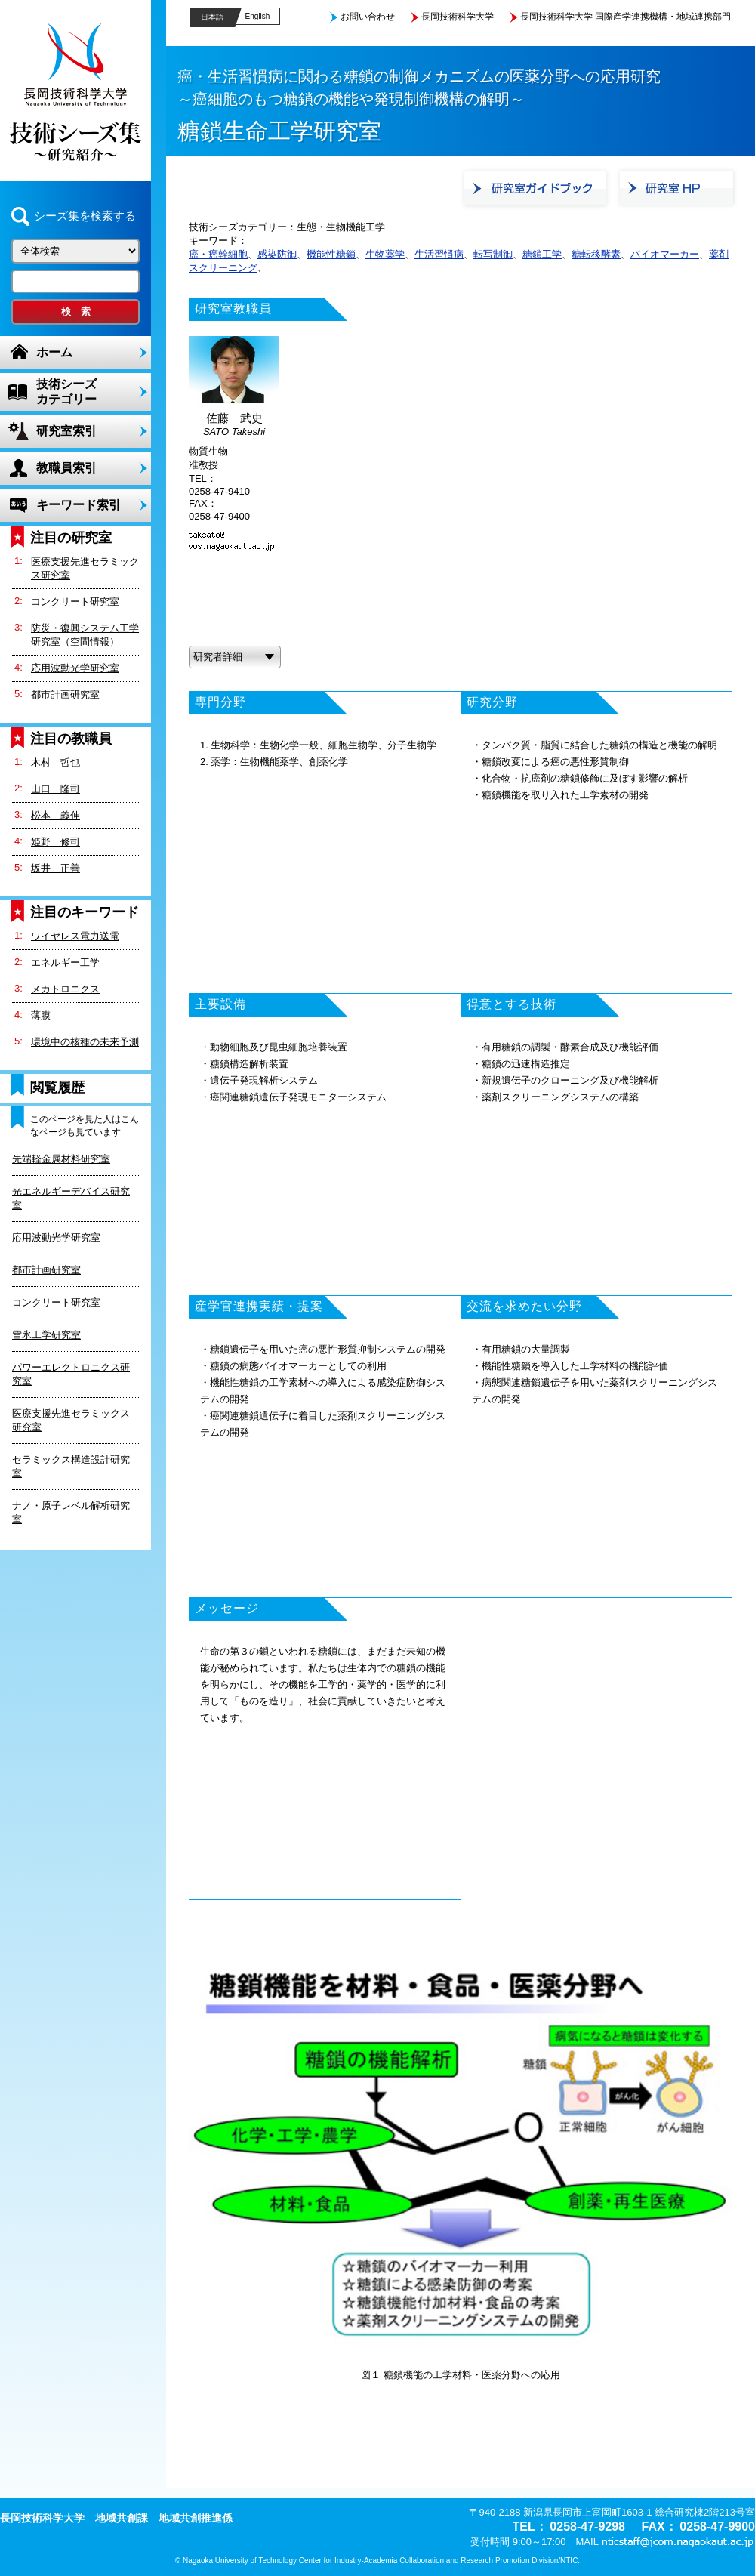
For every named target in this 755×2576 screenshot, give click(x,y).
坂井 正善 (55, 868)
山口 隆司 (55, 788)
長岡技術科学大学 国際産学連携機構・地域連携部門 (625, 16)
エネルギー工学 (65, 962)
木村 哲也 (55, 762)
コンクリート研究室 (75, 601)
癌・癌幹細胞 (218, 254)
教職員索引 (66, 467)
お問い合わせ (368, 16)
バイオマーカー (664, 254)
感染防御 (277, 254)
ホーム (54, 352)
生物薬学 (385, 254)
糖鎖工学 (542, 254)
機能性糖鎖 (331, 254)
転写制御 (493, 254)
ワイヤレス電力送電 (75, 936)
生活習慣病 (439, 254)
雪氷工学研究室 (46, 1334)
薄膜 (41, 1015)
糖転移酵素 (596, 254)
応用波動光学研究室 (75, 668)
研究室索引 (66, 430)
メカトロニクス (65, 989)
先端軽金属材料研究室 (61, 1159)
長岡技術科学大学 (457, 16)
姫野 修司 (55, 841)
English (257, 16)
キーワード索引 (78, 504)
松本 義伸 (55, 815)
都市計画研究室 (65, 694)
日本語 (212, 17)
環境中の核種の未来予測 (85, 1041)
